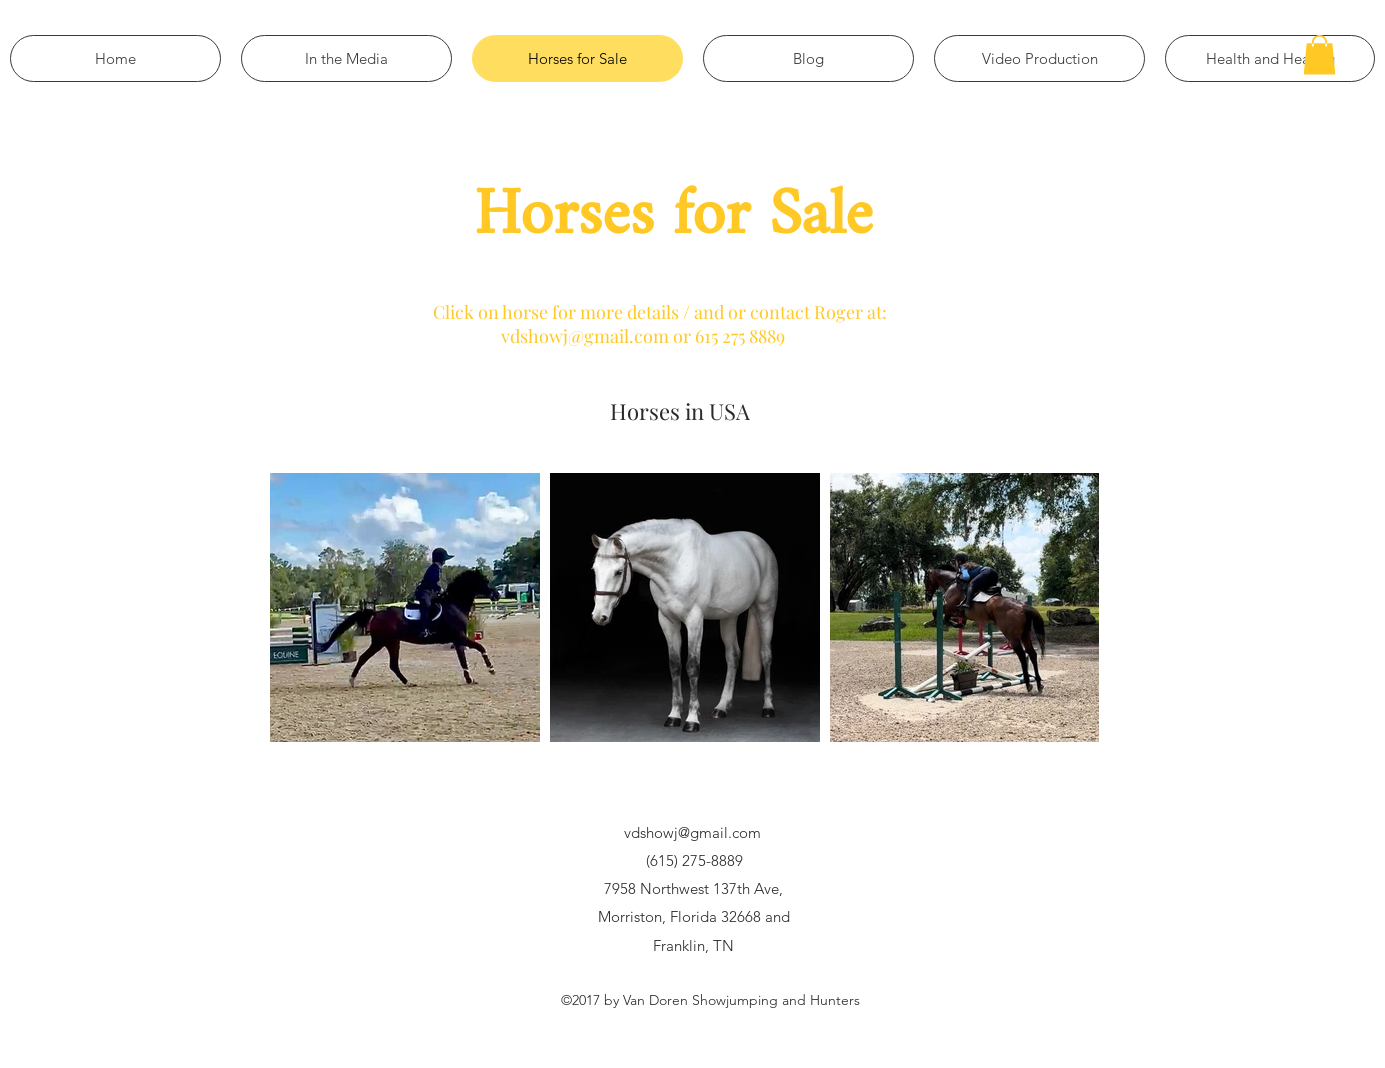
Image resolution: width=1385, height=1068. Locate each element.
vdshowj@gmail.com (692, 832)
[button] (1319, 54)
